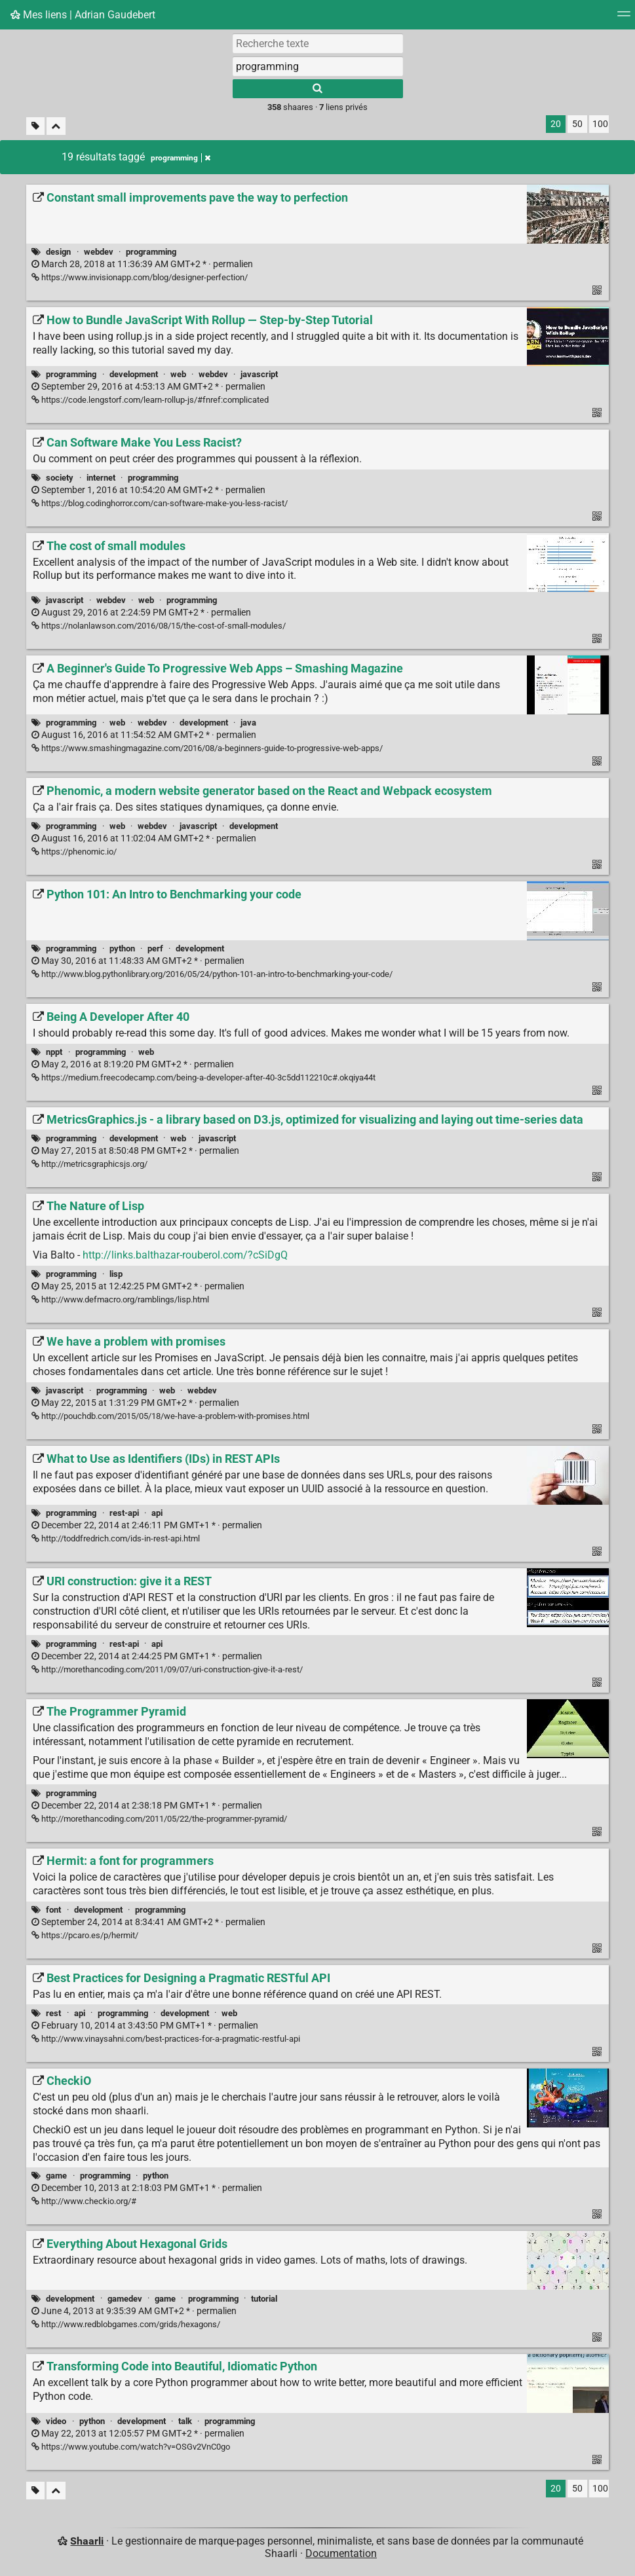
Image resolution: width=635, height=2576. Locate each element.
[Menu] (624, 18)
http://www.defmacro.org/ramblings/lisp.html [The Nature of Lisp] (120, 1299)
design (58, 252)
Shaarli (87, 2541)
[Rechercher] (318, 88)
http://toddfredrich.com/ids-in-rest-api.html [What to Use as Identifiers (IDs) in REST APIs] (115, 1538)
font (53, 1910)
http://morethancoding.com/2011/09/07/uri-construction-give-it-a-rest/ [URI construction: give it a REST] (167, 1669)
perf (155, 948)
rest (53, 2013)
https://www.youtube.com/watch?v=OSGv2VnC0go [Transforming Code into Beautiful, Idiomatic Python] (130, 2447)
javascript (259, 374)
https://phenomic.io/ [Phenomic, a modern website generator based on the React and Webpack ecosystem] (74, 851)
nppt (54, 1052)
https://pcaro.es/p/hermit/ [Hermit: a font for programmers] (84, 1935)
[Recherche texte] (318, 43)
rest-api (124, 1513)
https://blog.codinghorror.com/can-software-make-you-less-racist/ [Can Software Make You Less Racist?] (159, 503)
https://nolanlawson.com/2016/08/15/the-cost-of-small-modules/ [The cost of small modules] (158, 626)
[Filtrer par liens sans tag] (35, 126)
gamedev (124, 2299)
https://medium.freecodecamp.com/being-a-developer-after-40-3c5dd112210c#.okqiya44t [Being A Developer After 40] (203, 1077)
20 (555, 124)
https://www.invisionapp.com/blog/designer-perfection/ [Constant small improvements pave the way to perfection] (139, 277)
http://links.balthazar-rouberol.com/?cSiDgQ (185, 1255)
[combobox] (318, 66)
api (157, 1513)
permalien (142, 264)
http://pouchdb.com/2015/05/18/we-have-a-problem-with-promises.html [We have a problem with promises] (170, 1416)
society (59, 478)
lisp (116, 1274)
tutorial (264, 2299)
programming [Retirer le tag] (180, 157)
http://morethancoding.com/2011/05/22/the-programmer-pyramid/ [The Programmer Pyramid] (159, 1819)
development (133, 374)
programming (151, 252)
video (56, 2421)
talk (185, 2421)
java (248, 722)
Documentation (341, 2553)
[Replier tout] (56, 126)
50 (577, 124)
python (122, 948)
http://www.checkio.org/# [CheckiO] (83, 2201)
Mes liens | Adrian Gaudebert (82, 15)
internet (101, 478)
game (56, 2175)
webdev (98, 252)
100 (600, 124)
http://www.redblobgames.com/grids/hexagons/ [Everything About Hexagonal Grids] (125, 2324)
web (178, 374)
